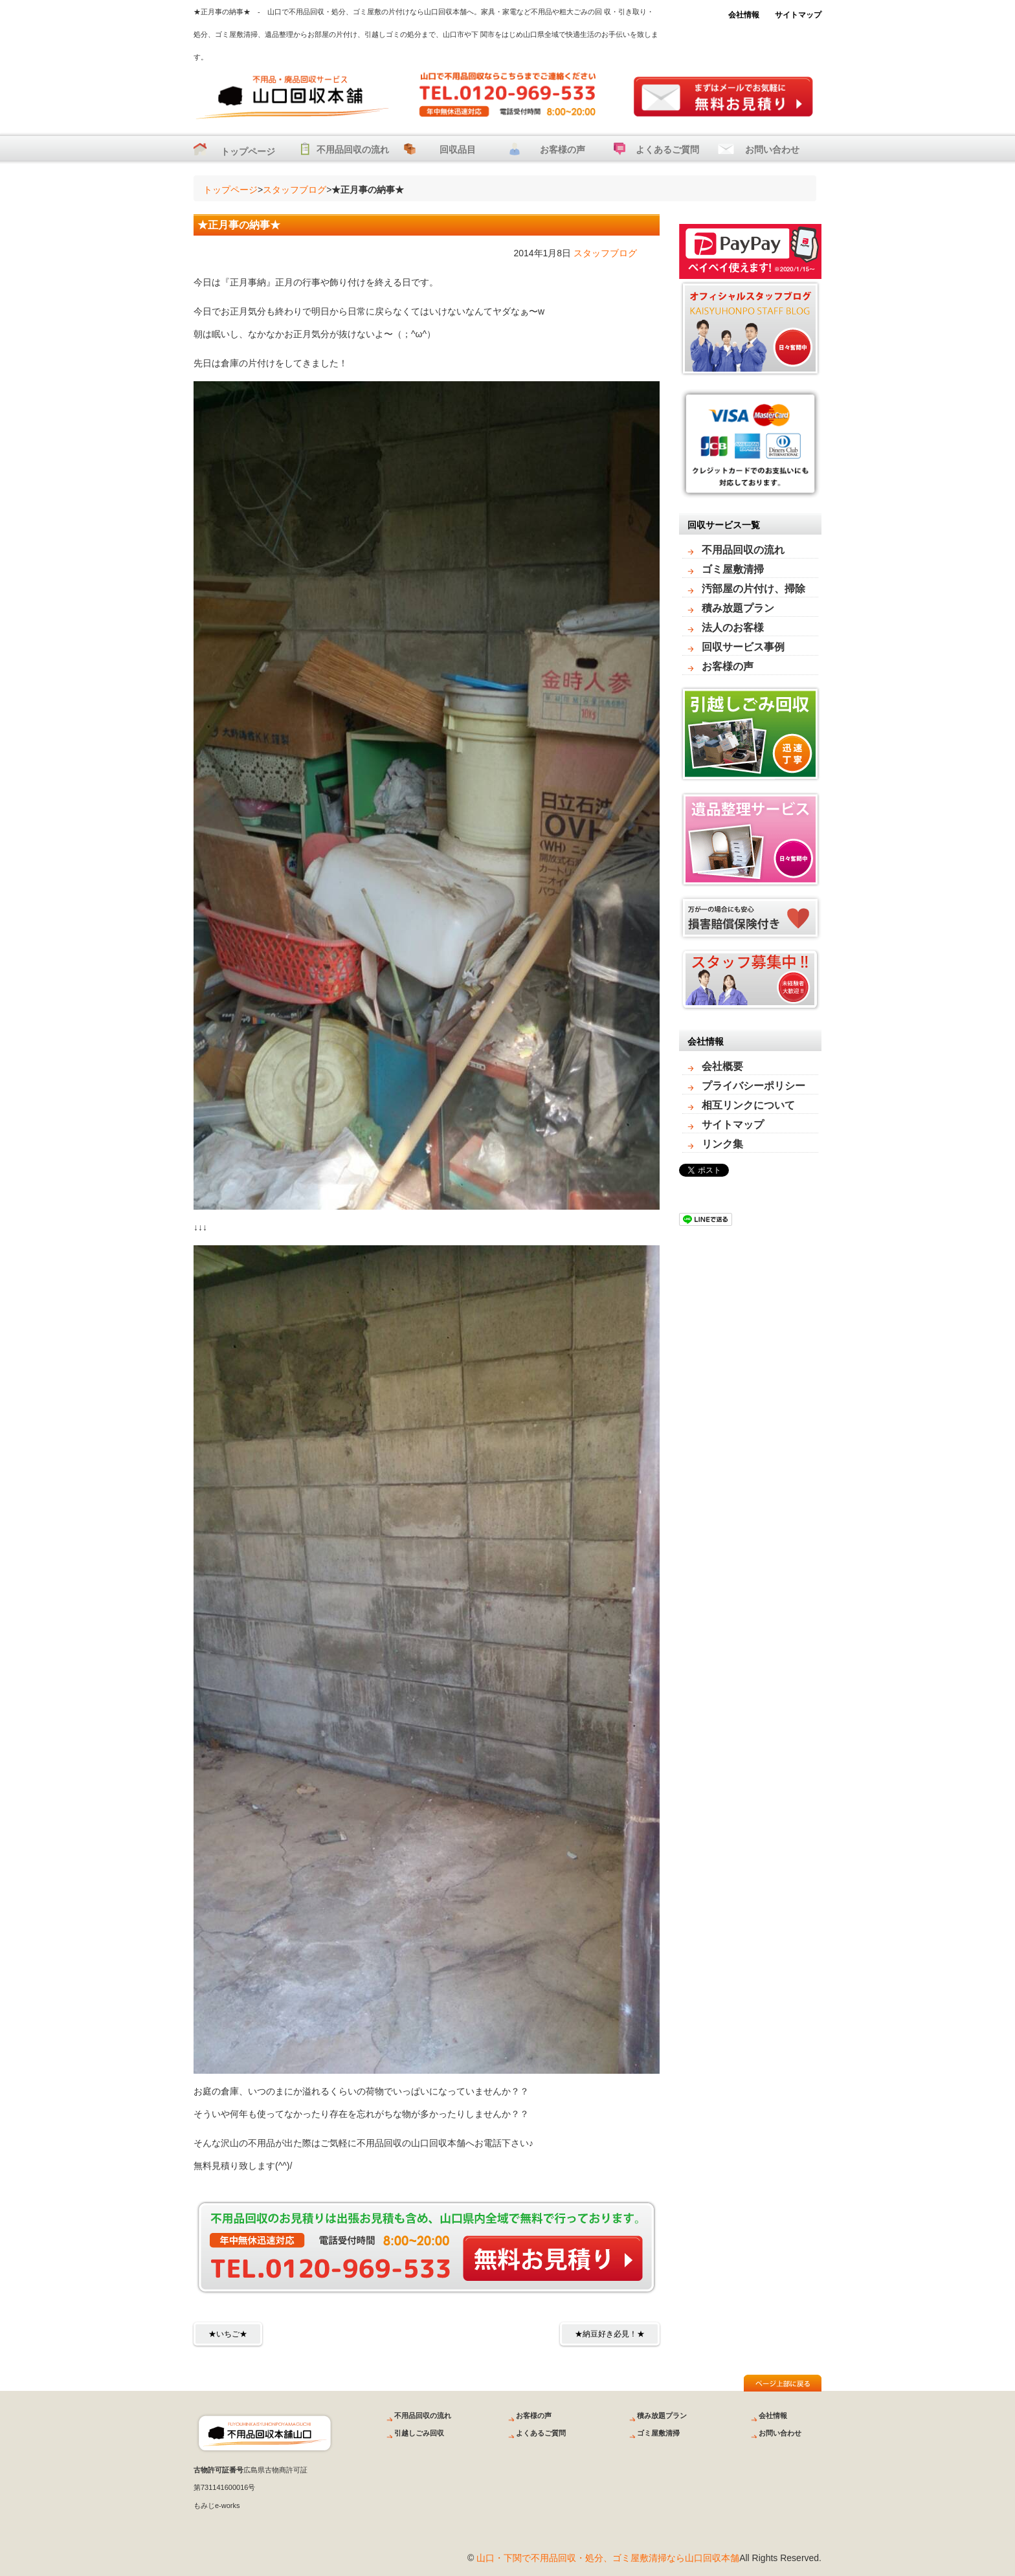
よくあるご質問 (667, 149)
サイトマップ (798, 14)
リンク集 (722, 1143)
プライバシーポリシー (753, 1085)
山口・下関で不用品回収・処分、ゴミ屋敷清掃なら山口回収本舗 (607, 2558)
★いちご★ (227, 2333)
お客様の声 (562, 149)
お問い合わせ (772, 149)
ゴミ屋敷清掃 (733, 569)
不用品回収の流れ (353, 149)
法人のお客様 (733, 627)
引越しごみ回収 (419, 2433)
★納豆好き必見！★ (610, 2333)
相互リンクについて (748, 1105)
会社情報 (743, 14)
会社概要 (722, 1066)
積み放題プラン (738, 608)
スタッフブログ (294, 189)
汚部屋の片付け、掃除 (753, 588)
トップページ (248, 151)
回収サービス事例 (743, 646)
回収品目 (458, 149)
